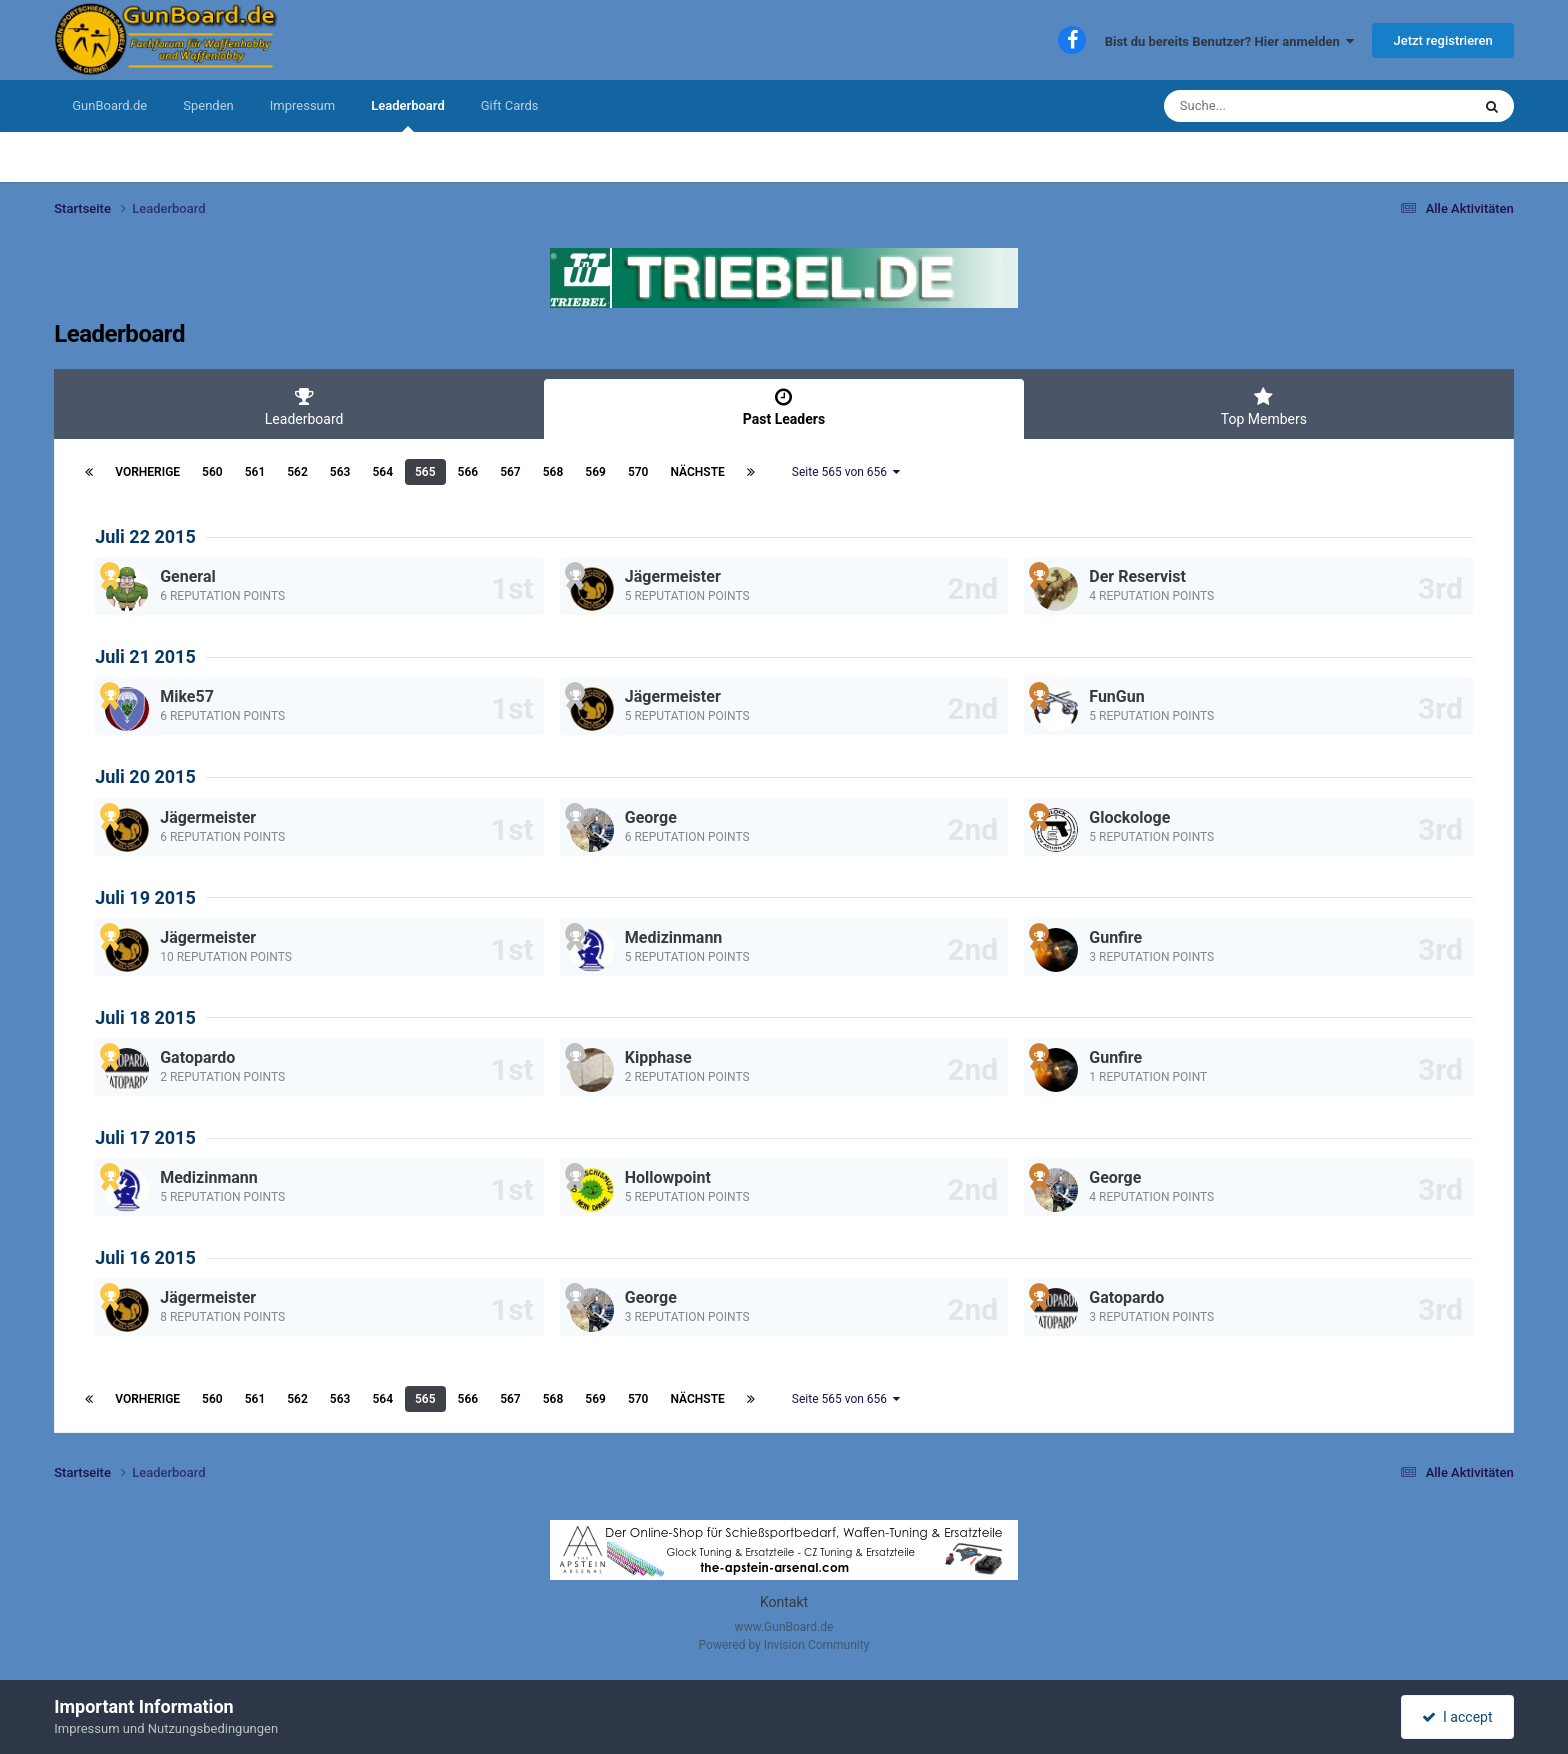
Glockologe (1129, 817)
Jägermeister (673, 576)
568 (553, 472)
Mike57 (187, 696)
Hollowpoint (668, 1177)
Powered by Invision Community (784, 1645)
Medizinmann (674, 937)
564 (382, 472)
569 (595, 472)
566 (468, 472)
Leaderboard (408, 115)
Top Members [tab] (1264, 407)
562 (297, 472)
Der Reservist (1137, 576)
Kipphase (658, 1057)
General (188, 576)
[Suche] (1279, 106)
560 (212, 472)
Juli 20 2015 (145, 776)
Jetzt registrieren (1442, 40)
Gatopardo (197, 1057)
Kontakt (784, 1602)
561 (255, 472)
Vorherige (147, 472)
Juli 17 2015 (145, 1137)
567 (510, 472)
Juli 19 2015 (145, 897)
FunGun (1116, 696)
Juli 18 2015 (145, 1017)
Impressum (302, 105)
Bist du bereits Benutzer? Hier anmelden (1230, 41)
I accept (1457, 1717)
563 (340, 472)
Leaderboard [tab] (304, 407)
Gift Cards (510, 105)
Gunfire (1115, 937)
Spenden (208, 105)
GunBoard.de (109, 105)
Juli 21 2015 (145, 656)
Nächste (697, 472)
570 (638, 472)
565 (425, 472)
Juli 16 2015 (145, 1257)
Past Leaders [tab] (784, 407)
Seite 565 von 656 (846, 472)
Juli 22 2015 (145, 536)
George (651, 817)
